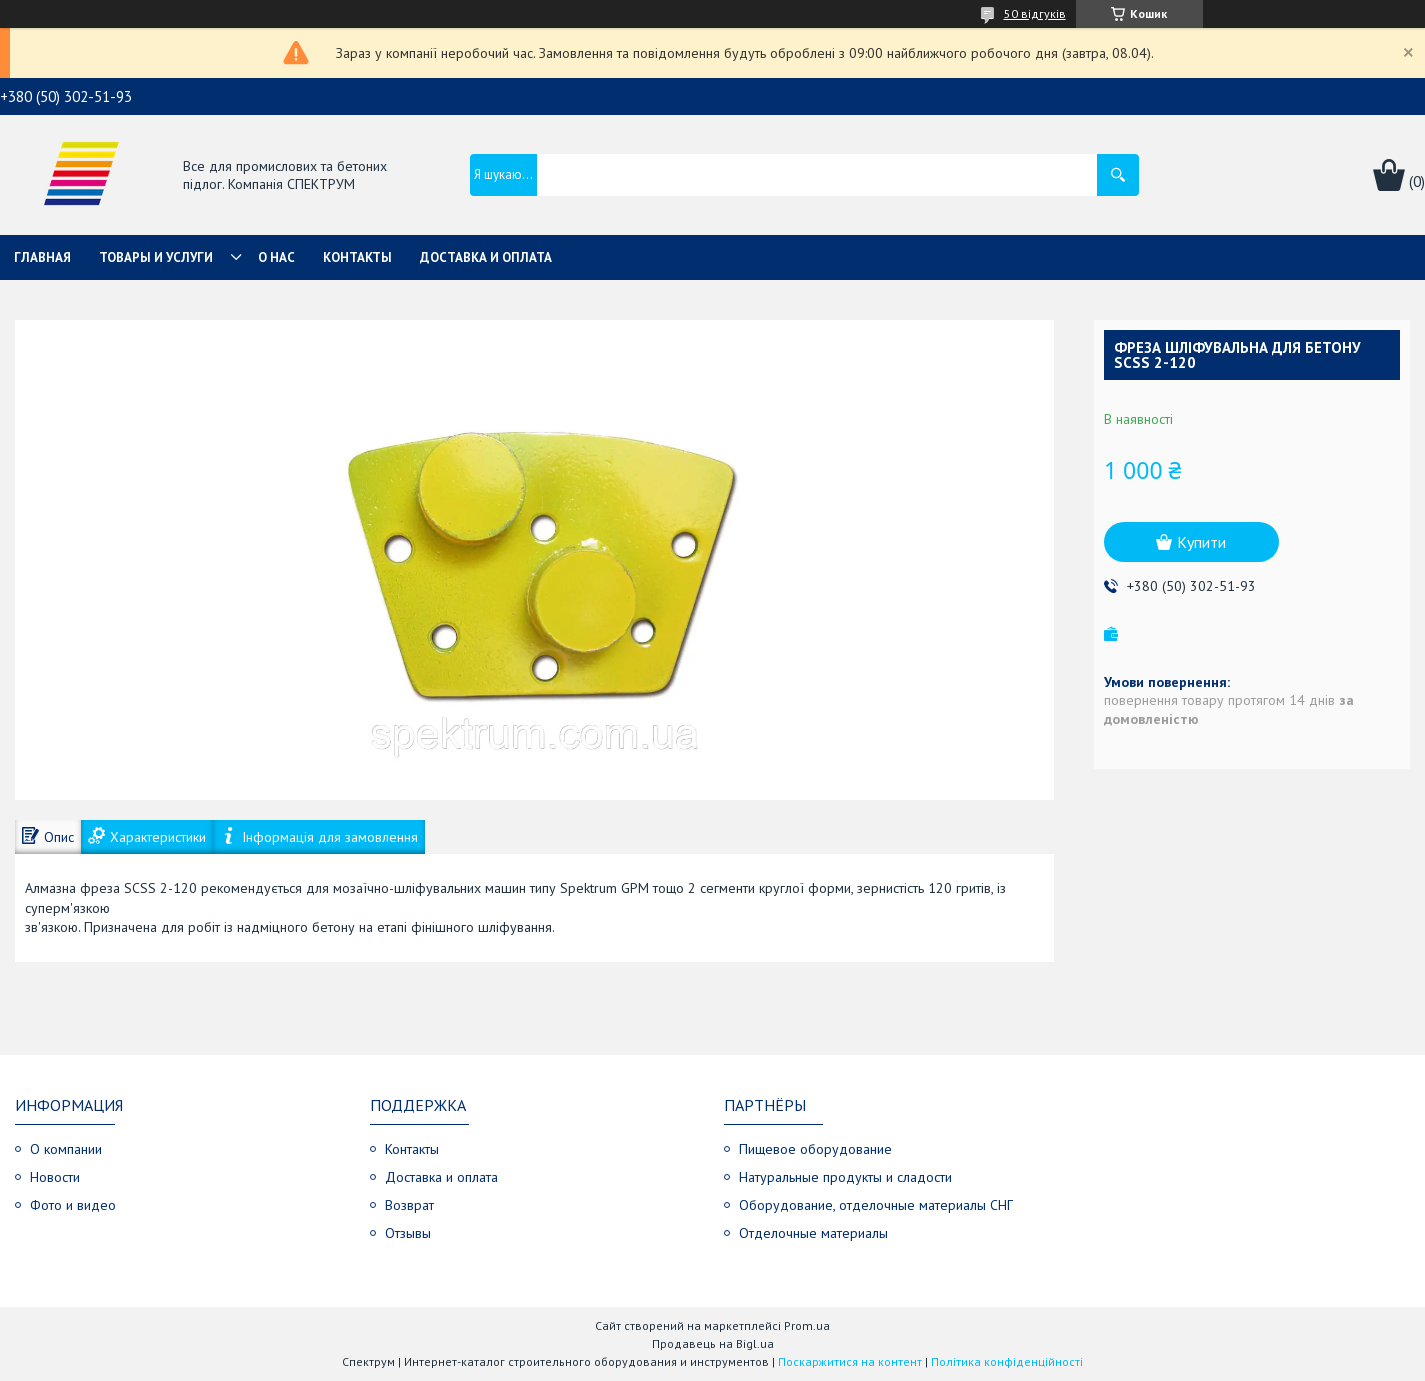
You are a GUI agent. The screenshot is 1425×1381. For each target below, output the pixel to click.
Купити (1201, 542)
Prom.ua (807, 1325)
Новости (55, 1177)
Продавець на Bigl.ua (713, 1343)
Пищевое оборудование (815, 1149)
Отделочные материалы (813, 1233)
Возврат (409, 1205)
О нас (276, 257)
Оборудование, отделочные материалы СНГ (876, 1205)
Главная (42, 257)
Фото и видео (73, 1205)
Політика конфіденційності (1007, 1361)
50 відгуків (1035, 13)
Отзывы (408, 1233)
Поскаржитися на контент (850, 1361)
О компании (66, 1149)
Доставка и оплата (486, 257)
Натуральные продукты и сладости (845, 1177)
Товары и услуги (156, 257)
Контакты (357, 257)
